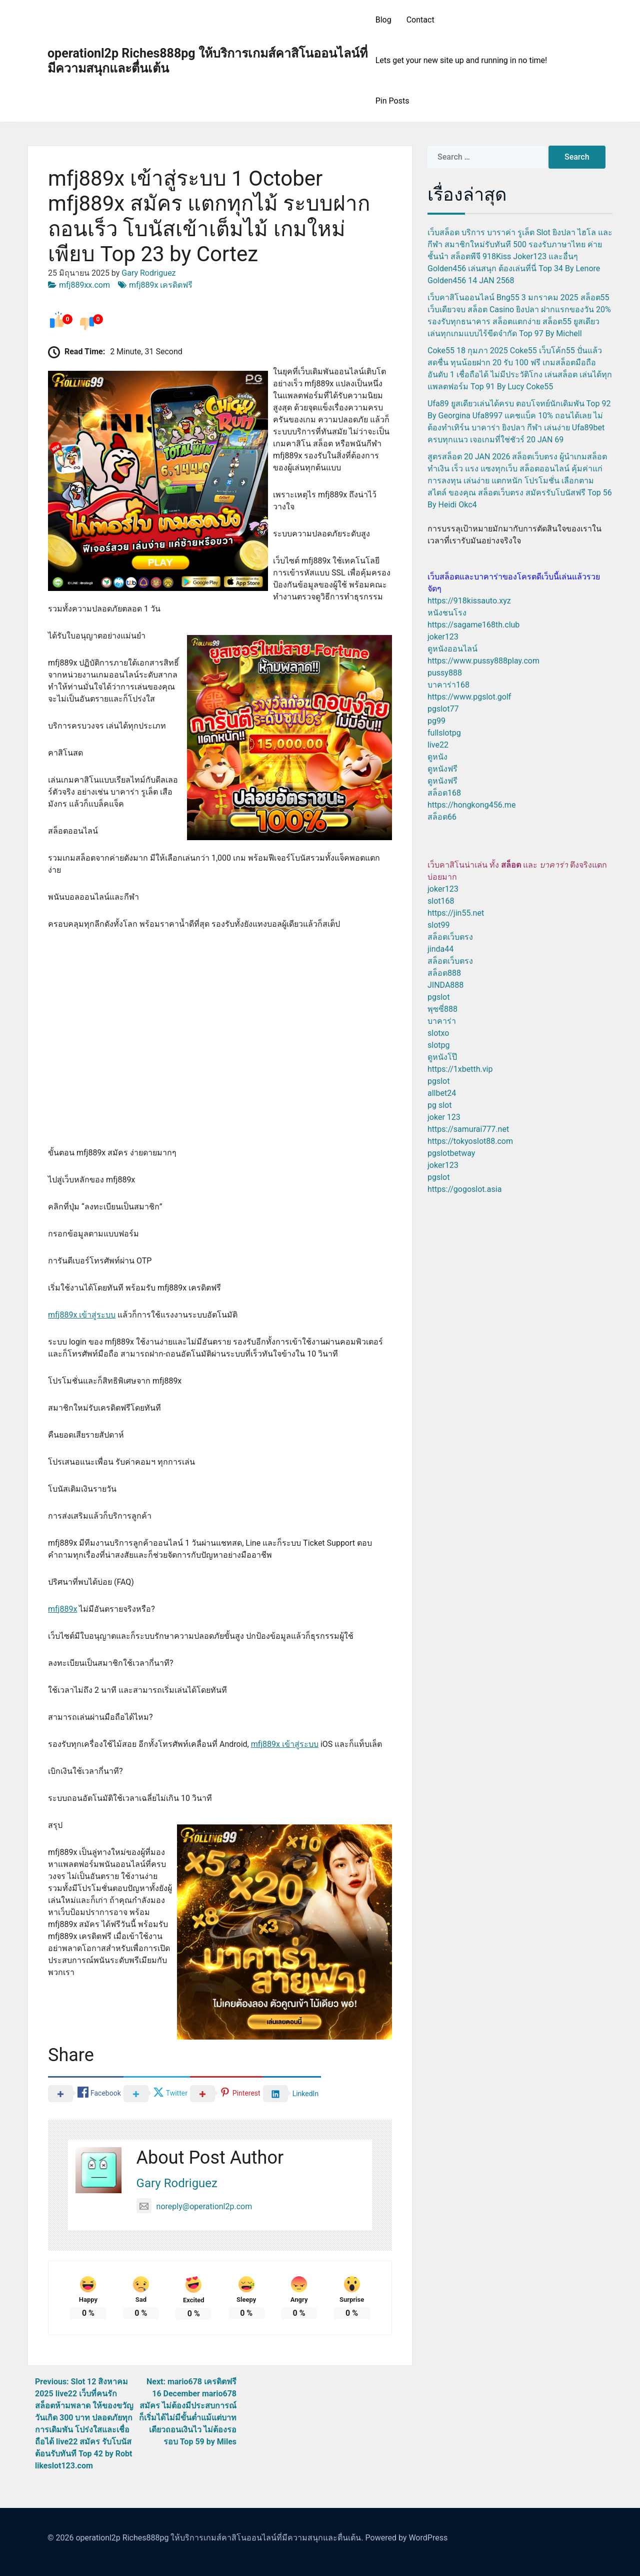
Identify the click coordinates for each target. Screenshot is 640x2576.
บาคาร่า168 (449, 685)
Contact (420, 20)
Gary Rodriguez (149, 273)
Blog (384, 20)
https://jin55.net (456, 913)
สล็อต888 (444, 973)
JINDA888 (446, 985)
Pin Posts (393, 101)
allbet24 (442, 1093)
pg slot (440, 1105)
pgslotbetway (451, 1153)
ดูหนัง (438, 757)
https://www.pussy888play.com (484, 661)
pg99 (437, 721)
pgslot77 (443, 709)
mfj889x (62, 1609)
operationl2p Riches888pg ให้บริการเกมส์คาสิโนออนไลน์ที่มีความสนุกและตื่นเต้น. (219, 2537)
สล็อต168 (444, 793)
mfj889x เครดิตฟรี (160, 285)
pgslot (439, 997)
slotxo (438, 1033)
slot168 (441, 901)
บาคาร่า (442, 1021)
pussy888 (445, 673)
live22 (438, 745)
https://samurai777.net (468, 1129)
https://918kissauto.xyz (469, 600)
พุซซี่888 (443, 1009)
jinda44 (441, 949)
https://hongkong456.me (472, 805)
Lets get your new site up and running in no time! (461, 60)
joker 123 (444, 1117)
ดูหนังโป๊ (442, 1057)
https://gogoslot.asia (465, 1189)
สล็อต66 (442, 817)
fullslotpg (444, 733)
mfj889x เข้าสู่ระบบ (82, 1315)
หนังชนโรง (447, 612)
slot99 (439, 925)
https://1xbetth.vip (460, 1069)
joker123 (443, 636)
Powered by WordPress (407, 2537)
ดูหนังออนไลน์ (453, 649)
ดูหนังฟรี (443, 769)
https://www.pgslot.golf (469, 697)
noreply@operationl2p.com (194, 2206)
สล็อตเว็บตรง (450, 937)
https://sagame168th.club (474, 624)
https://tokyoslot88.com (470, 1141)
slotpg (439, 1045)
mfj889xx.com (84, 285)
